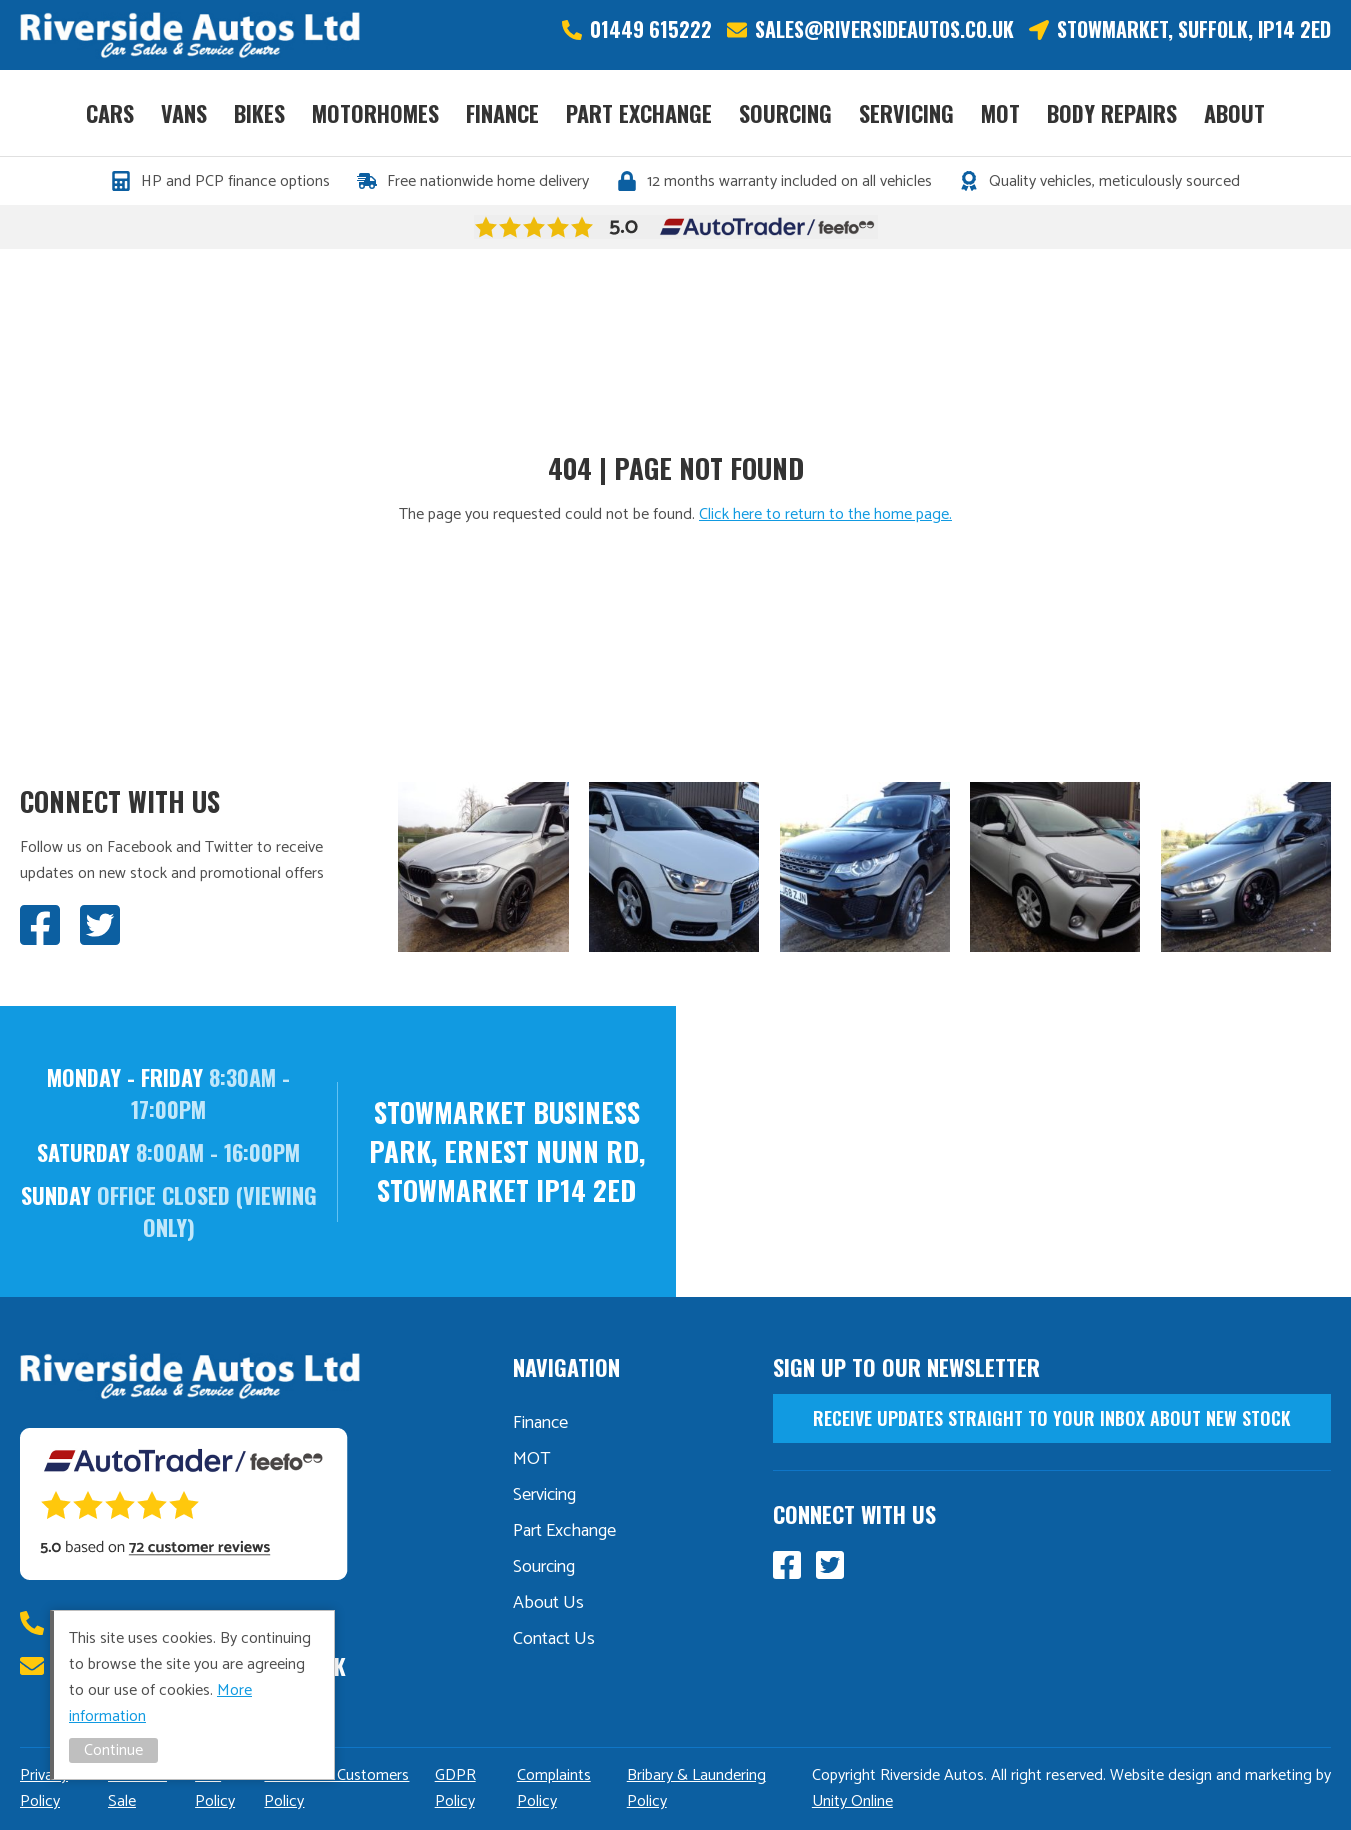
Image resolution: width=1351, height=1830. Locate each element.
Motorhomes (375, 113)
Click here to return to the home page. (825, 514)
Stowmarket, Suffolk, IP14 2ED (1194, 29)
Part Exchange (639, 113)
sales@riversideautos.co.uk (884, 29)
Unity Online (852, 1801)
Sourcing (785, 113)
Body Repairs (1112, 113)
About (1234, 113)
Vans (184, 113)
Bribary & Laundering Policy (696, 1788)
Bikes (259, 113)
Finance (502, 113)
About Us (548, 1603)
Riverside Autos (190, 35)
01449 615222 (651, 29)
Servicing (906, 113)
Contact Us (554, 1639)
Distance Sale (137, 1788)
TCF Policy (215, 1788)
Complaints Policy (554, 1788)
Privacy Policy (44, 1788)
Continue (113, 1750)
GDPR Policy (455, 1788)
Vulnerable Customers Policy (336, 1788)
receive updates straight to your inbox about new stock (1052, 1418)
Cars (110, 113)
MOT (1000, 113)
